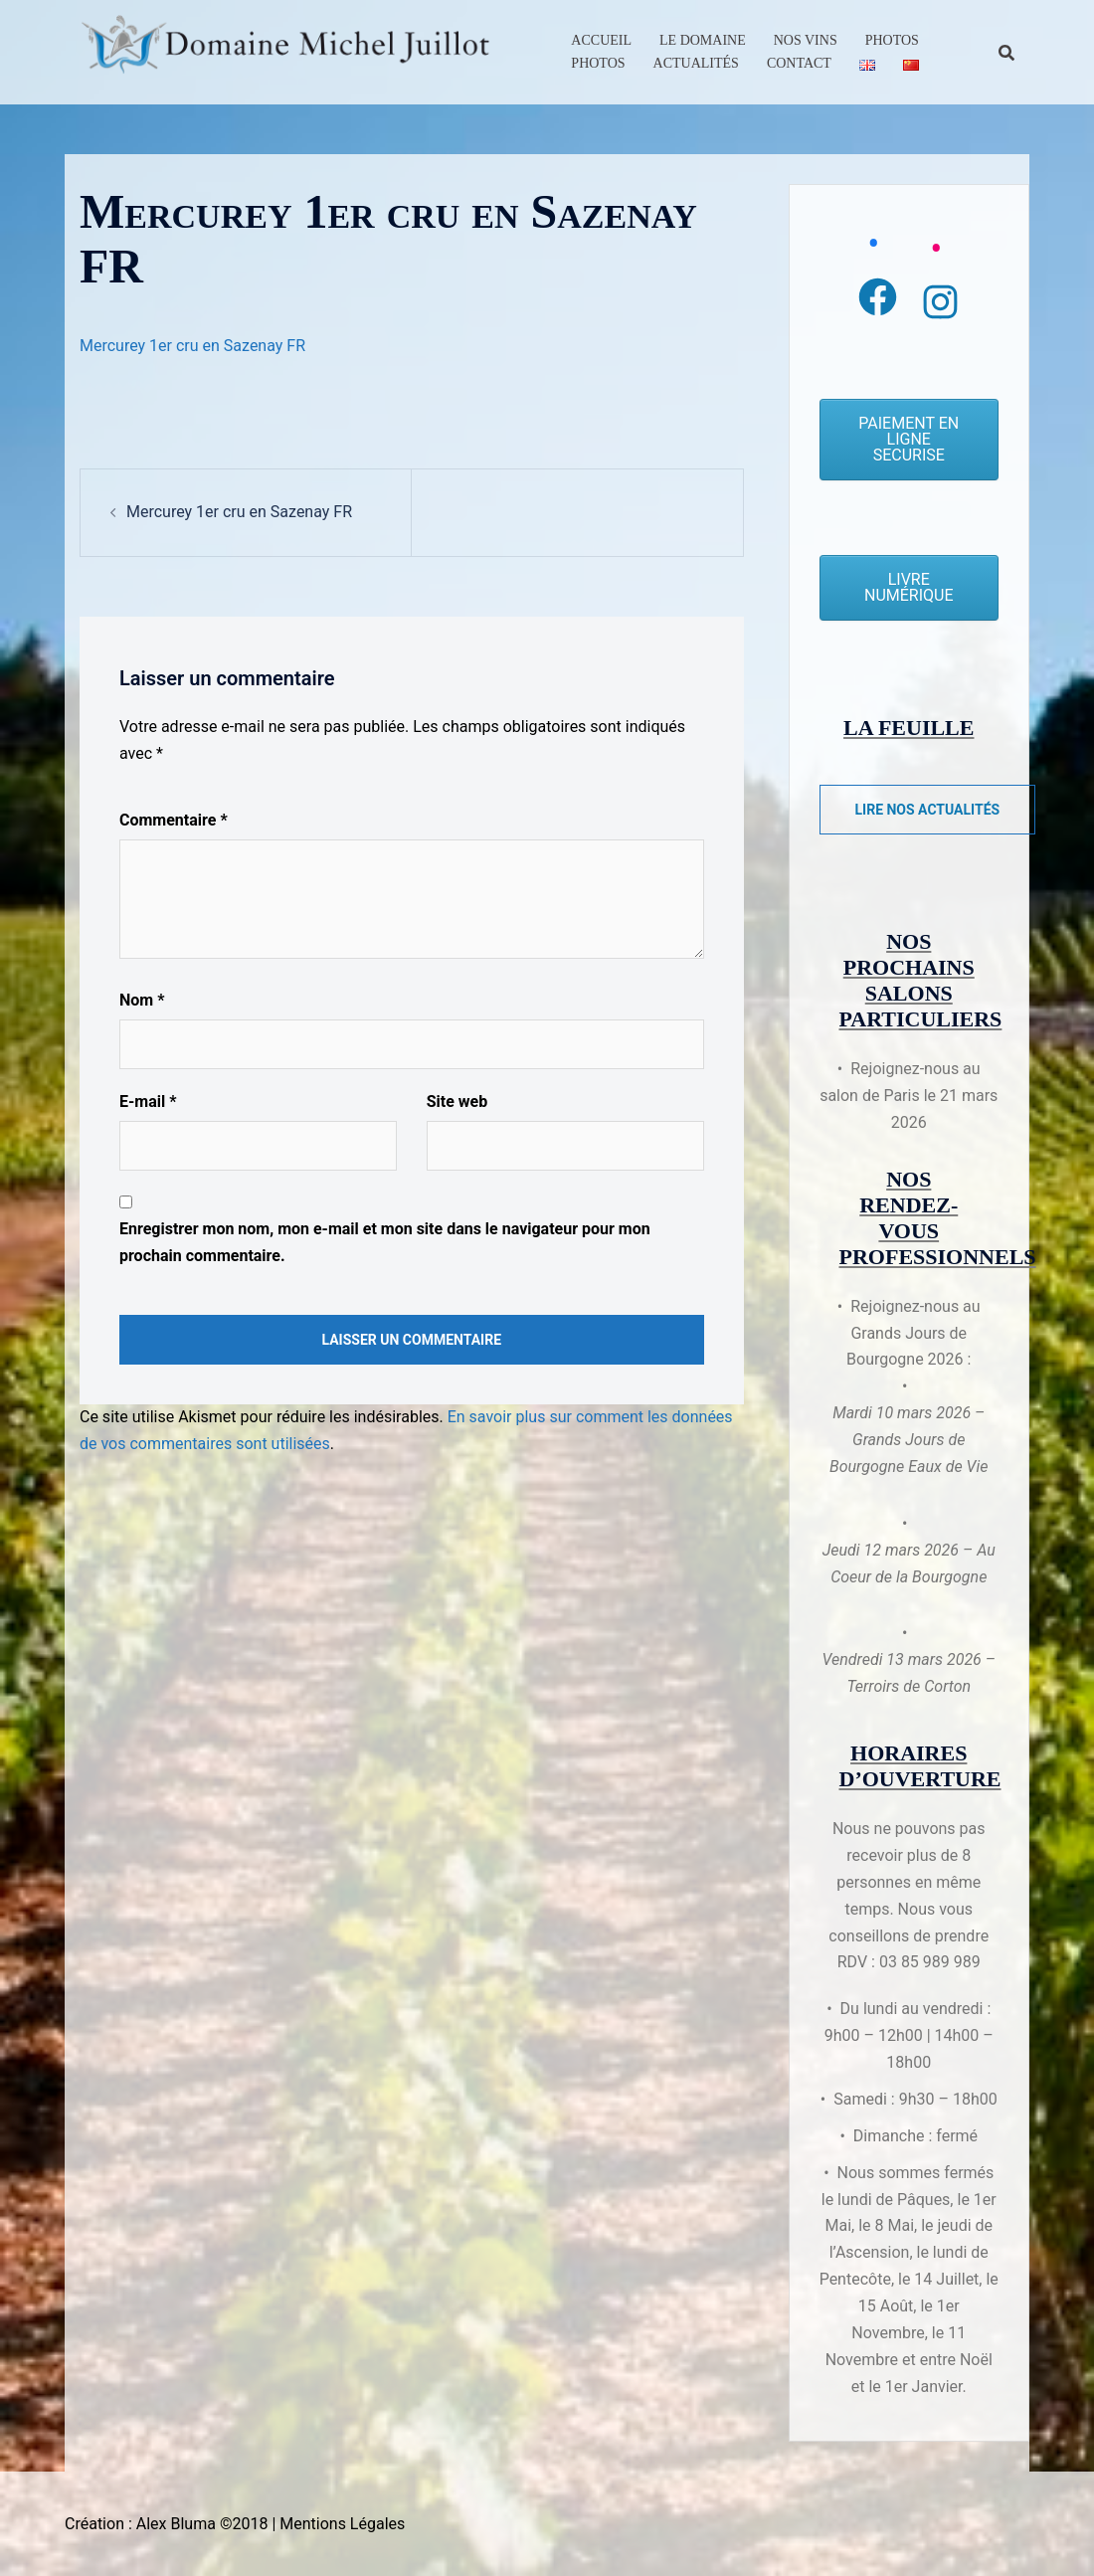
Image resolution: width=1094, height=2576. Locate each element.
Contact (799, 63)
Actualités (696, 63)
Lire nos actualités (928, 810)
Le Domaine (702, 40)
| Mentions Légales (338, 2523)
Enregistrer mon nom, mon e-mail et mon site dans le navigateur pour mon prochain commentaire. (384, 1242)
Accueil (601, 40)
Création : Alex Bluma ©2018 (166, 2523)
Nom (141, 1000)
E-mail (147, 1101)
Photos (892, 40)
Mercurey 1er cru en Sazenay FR (192, 345)
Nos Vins (805, 40)
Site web (457, 1101)
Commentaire (173, 820)
